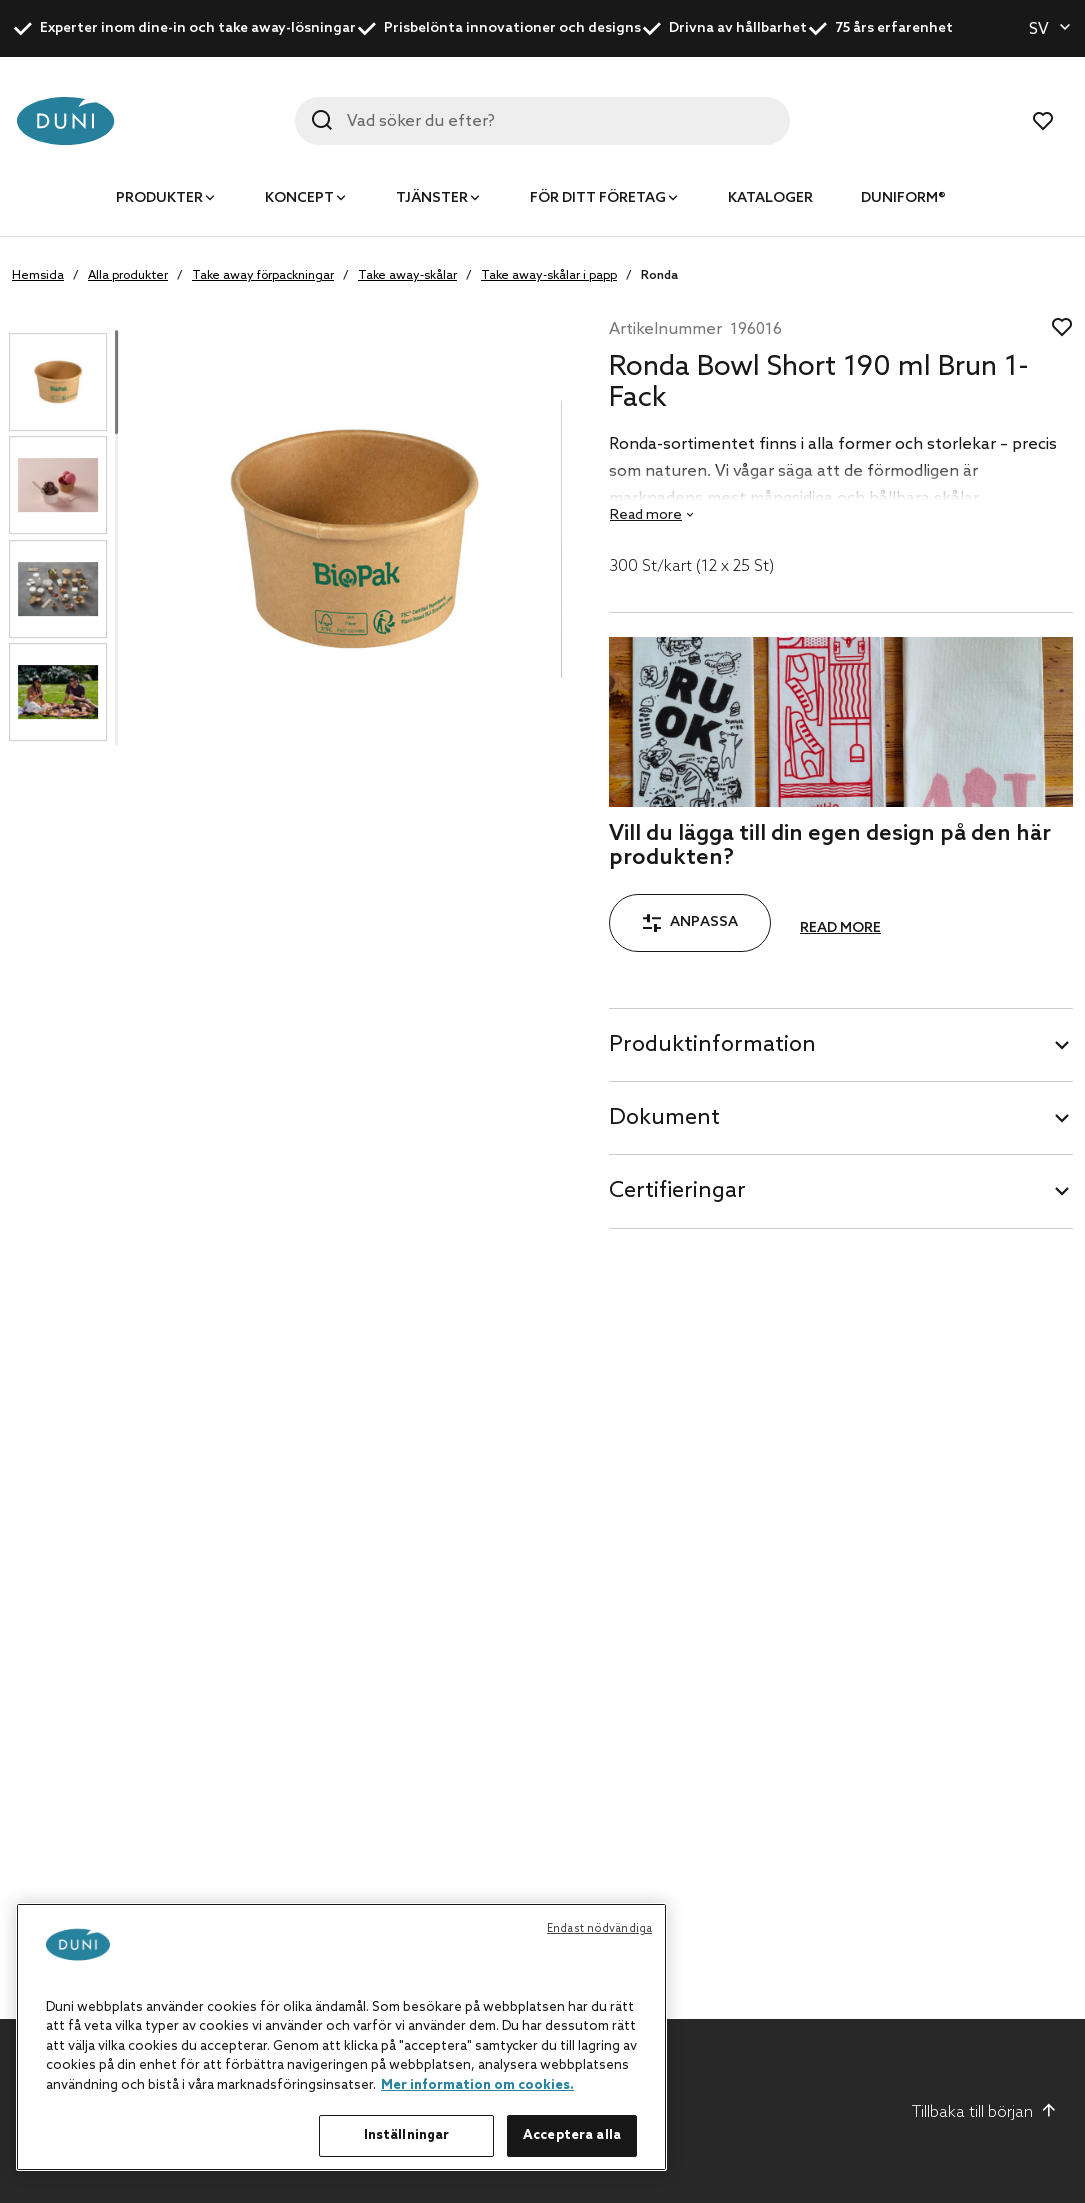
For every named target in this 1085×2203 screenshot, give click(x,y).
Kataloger (770, 198)
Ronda (659, 276)
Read (646, 515)
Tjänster (432, 198)
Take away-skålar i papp (549, 276)
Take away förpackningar (263, 276)
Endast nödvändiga (599, 1929)
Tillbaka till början (984, 2112)
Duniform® (903, 198)
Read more (840, 928)
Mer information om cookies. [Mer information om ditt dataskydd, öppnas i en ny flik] (477, 2085)
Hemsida (38, 276)
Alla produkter (128, 276)
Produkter (159, 198)
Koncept (299, 198)
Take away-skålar (407, 276)
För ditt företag (598, 198)
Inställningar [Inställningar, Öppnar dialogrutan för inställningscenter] (407, 2135)
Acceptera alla (572, 2135)
